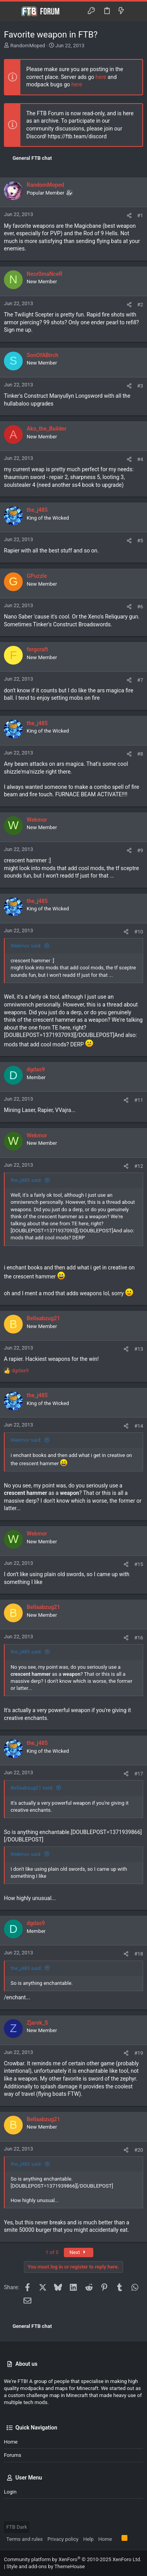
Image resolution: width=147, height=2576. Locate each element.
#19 (138, 2053)
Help (88, 2539)
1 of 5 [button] (51, 2252)
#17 (138, 1774)
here (101, 77)
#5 (140, 540)
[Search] (135, 11)
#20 (138, 2150)
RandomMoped (27, 45)
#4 (140, 459)
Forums (12, 2455)
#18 (138, 1954)
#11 (138, 1100)
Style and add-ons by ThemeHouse (45, 2566)
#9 (140, 850)
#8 (140, 754)
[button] (12, 11)
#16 (138, 1638)
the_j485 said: (26, 1180)
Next (78, 2252)
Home (11, 2442)
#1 (140, 215)
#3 (140, 386)
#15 (138, 1564)
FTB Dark (16, 2527)
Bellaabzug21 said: (32, 1788)
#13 (138, 1349)
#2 (140, 304)
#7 (140, 680)
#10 (138, 932)
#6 (140, 607)
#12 (138, 1166)
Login (10, 2492)
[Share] (129, 215)
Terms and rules (24, 2539)
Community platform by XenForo (72, 2559)
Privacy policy (62, 2539)
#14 (138, 1426)
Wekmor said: (26, 946)
